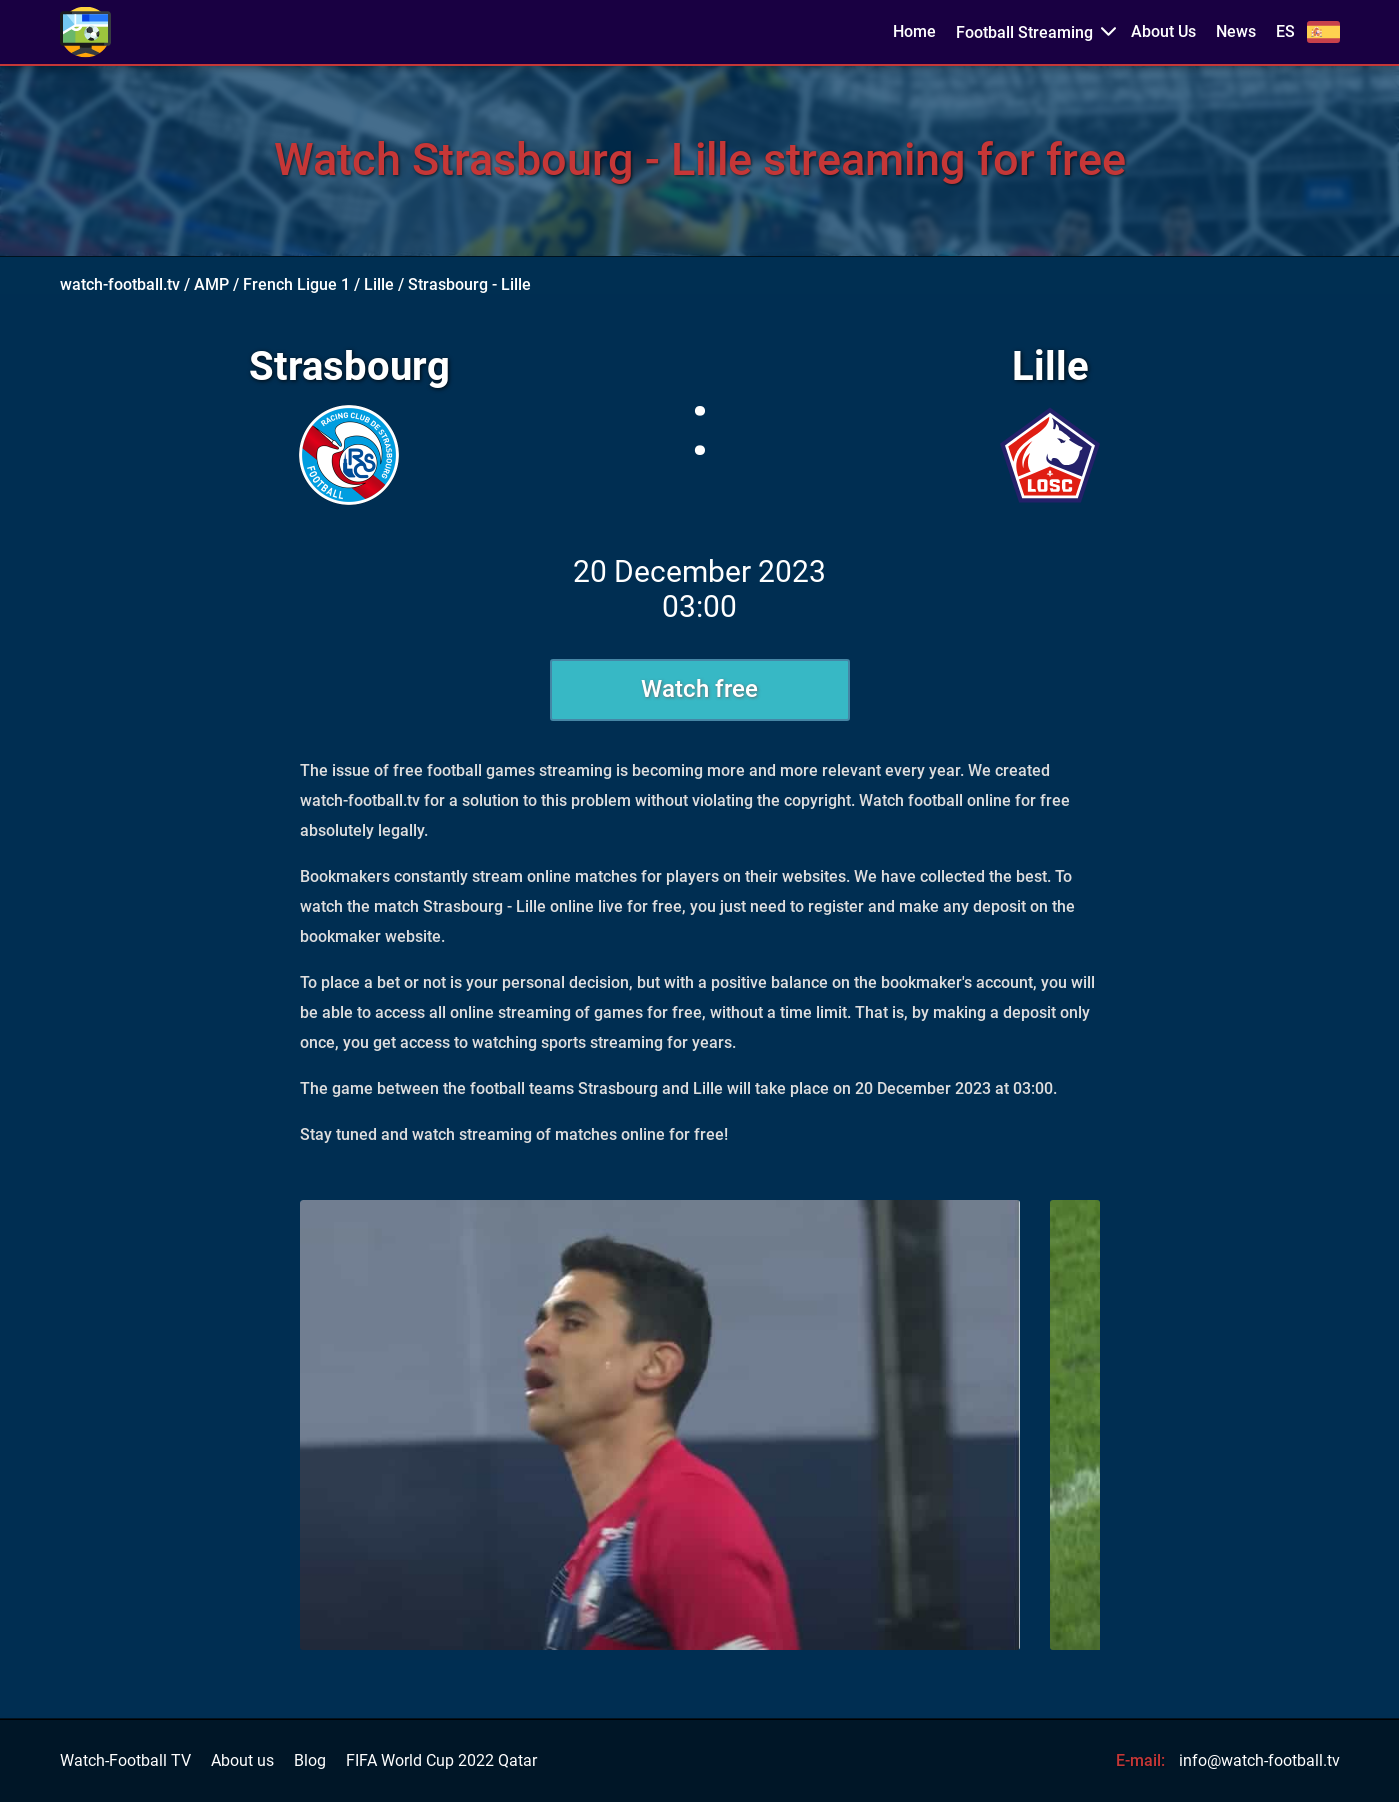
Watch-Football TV (125, 1761)
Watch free (699, 689)
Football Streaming (1024, 32)
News (1236, 32)
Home (914, 32)
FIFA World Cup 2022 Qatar (441, 1761)
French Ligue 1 (296, 284)
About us (242, 1761)
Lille (379, 284)
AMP (211, 284)
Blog (310, 1761)
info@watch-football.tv (1259, 1760)
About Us (1163, 32)
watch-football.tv (120, 284)
